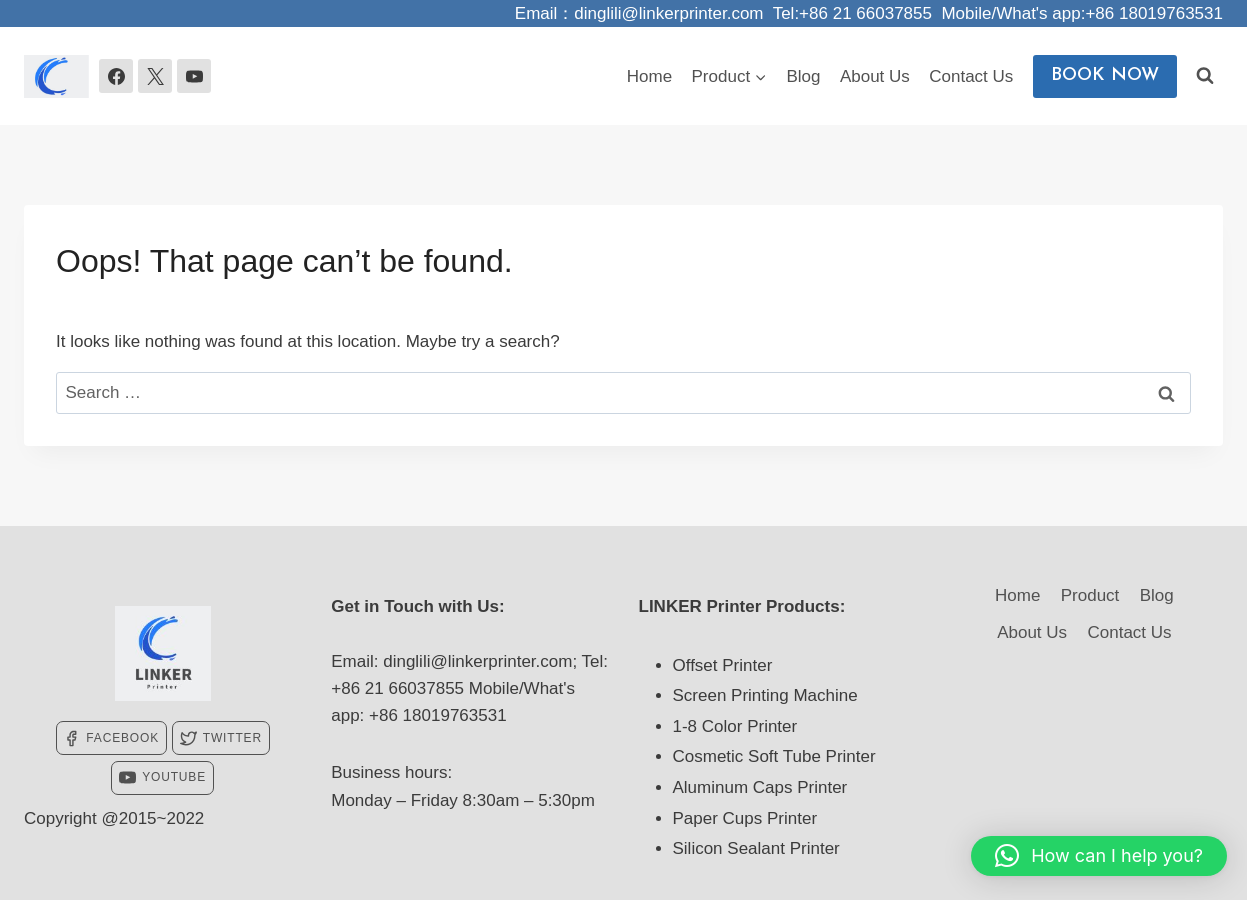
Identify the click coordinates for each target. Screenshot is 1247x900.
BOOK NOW (1105, 75)
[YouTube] (194, 76)
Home (649, 76)
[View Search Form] (1205, 76)
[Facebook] (116, 76)
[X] (155, 76)
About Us (875, 76)
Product (1090, 595)
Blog (804, 76)
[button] (1099, 856)
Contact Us (971, 76)
